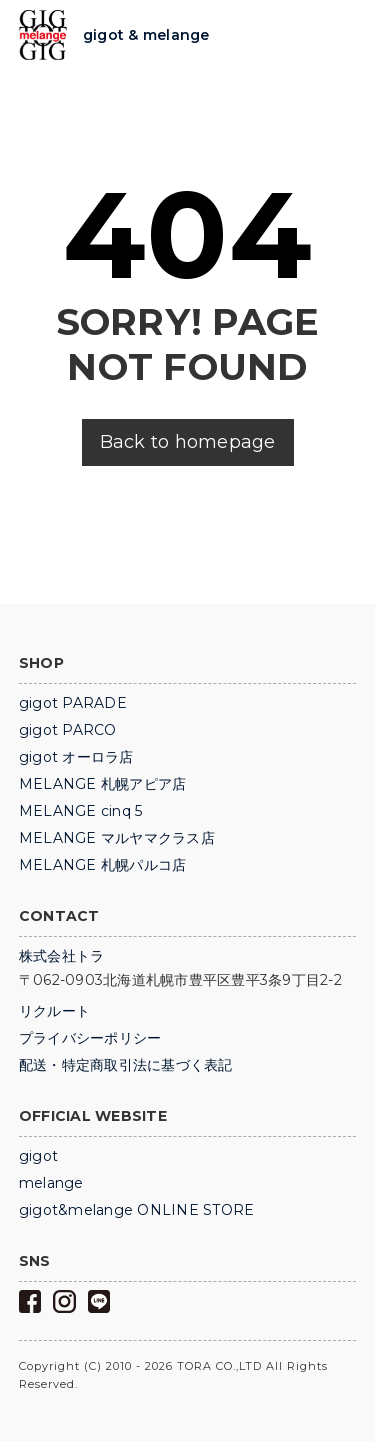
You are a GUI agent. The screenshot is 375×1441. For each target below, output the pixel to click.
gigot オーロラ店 (76, 757)
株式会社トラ (62, 956)
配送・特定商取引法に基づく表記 (126, 1065)
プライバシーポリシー (90, 1038)
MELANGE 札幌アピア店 (103, 784)
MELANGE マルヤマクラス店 (117, 838)
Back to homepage (188, 442)
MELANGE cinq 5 (81, 811)
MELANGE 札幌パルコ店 (103, 865)
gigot (38, 1156)
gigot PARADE (73, 703)
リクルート (54, 1011)
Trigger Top (340, 36)
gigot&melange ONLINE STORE (137, 1210)
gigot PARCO (68, 730)
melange (51, 1183)
